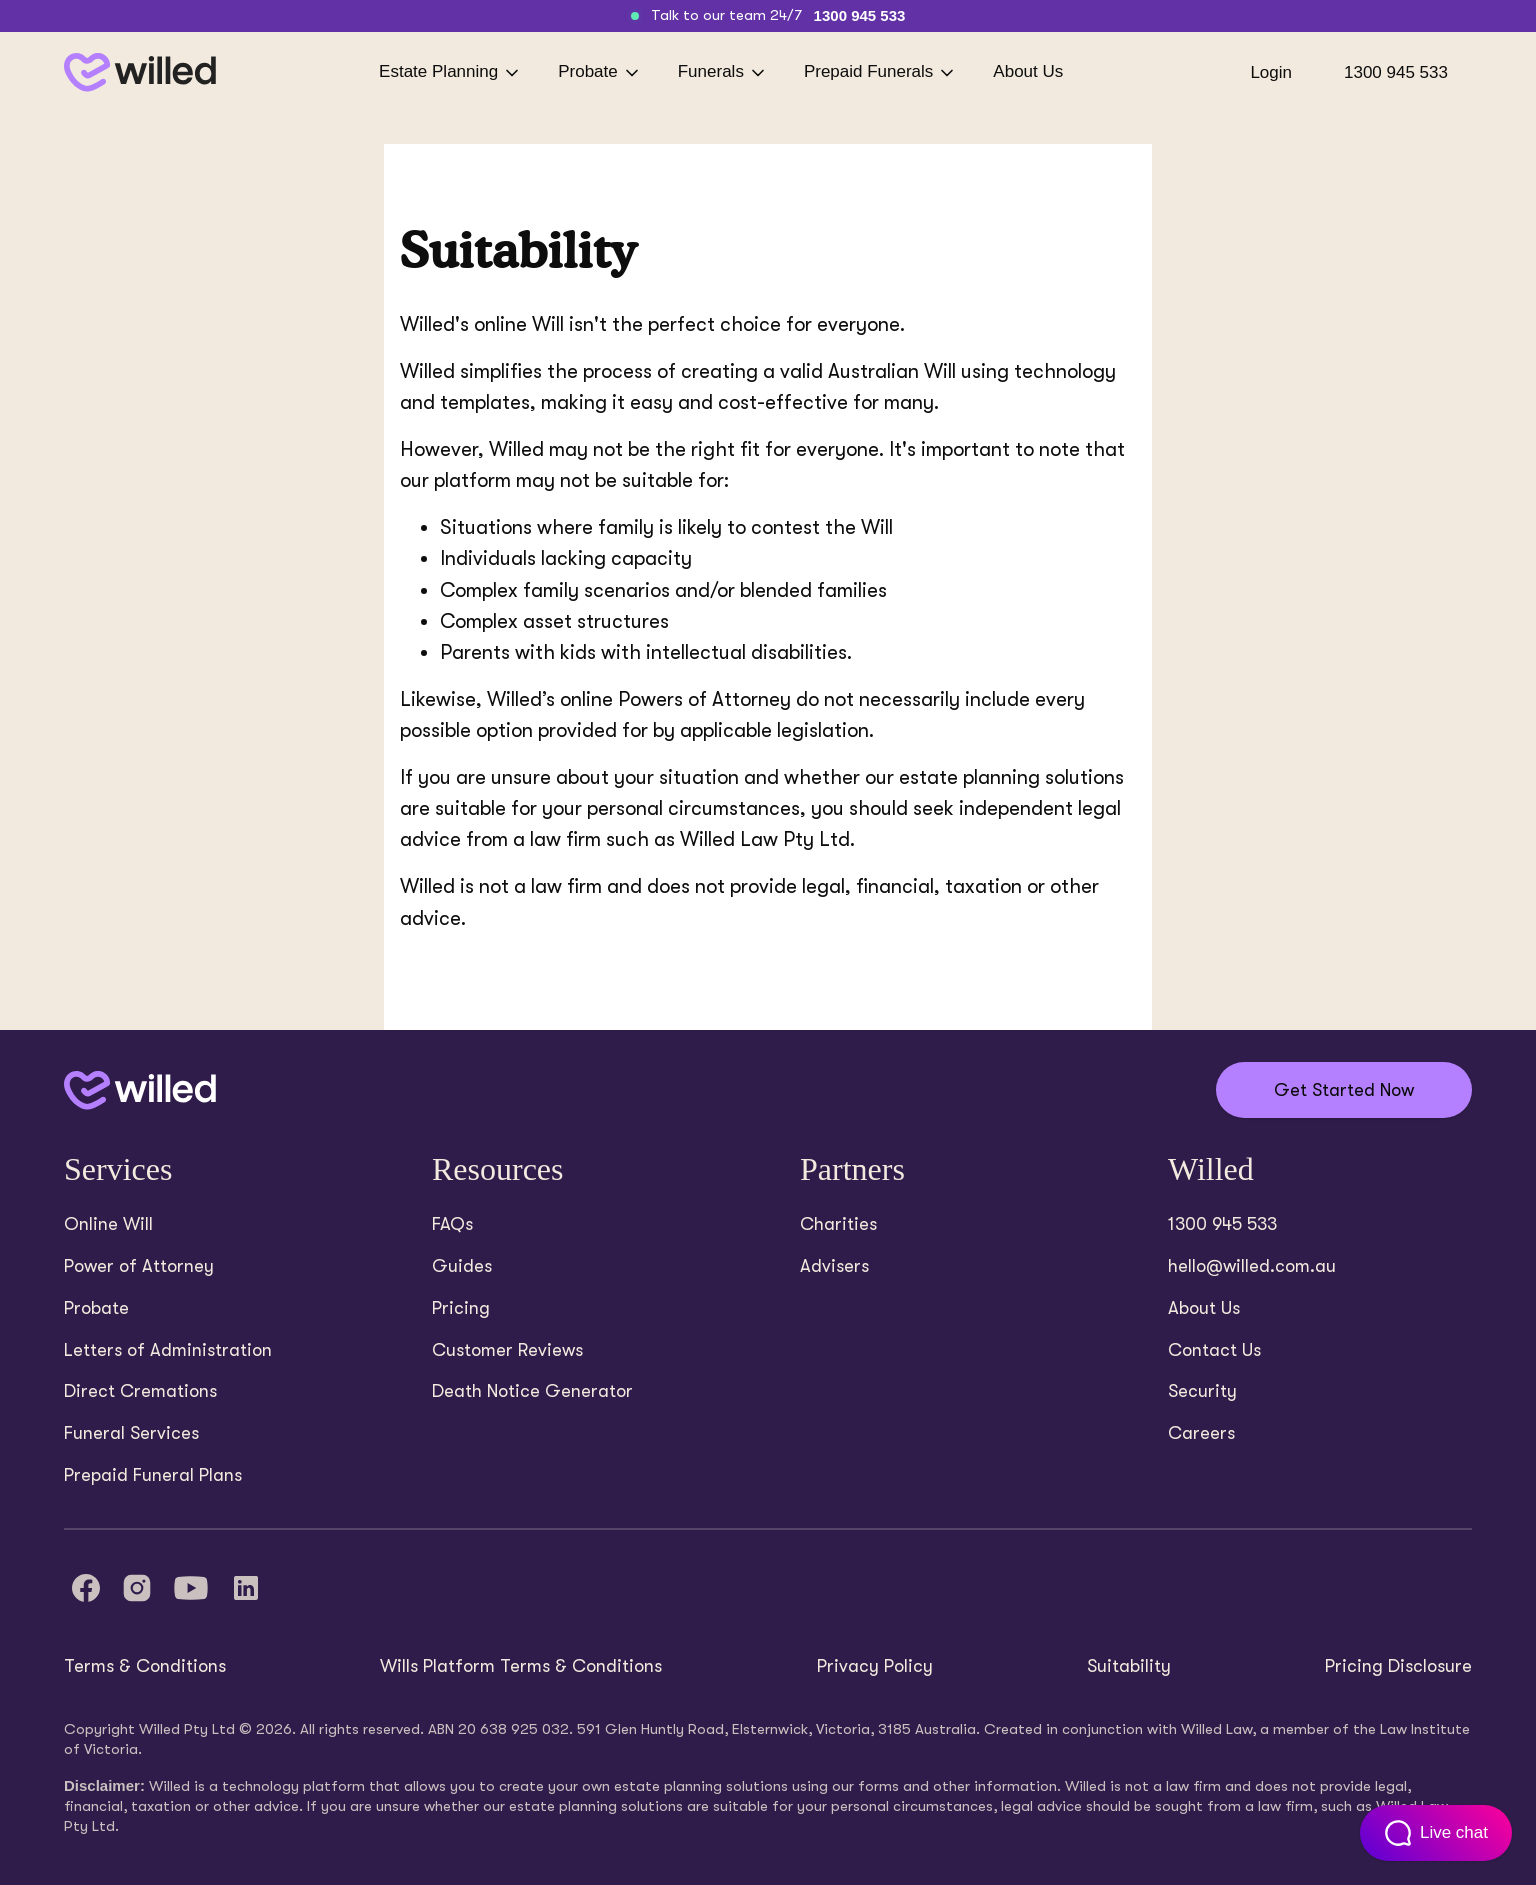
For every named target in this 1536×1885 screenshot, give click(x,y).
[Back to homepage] (140, 72)
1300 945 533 (860, 15)
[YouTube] (191, 1588)
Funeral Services (131, 1433)
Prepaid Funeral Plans (153, 1475)
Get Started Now (1344, 1090)
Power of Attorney (139, 1266)
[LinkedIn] (246, 1588)
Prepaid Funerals (880, 72)
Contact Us (1214, 1350)
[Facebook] (86, 1588)
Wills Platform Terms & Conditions (521, 1666)
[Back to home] (140, 1090)
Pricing (461, 1308)
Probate (600, 72)
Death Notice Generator (532, 1391)
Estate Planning (450, 72)
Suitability (1129, 1666)
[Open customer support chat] (1436, 1833)
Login (1271, 72)
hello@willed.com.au (1252, 1266)
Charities (838, 1224)
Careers (1201, 1433)
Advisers (834, 1266)
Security (1202, 1391)
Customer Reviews (507, 1350)
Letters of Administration (168, 1350)
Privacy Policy (875, 1666)
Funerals (723, 72)
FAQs (452, 1224)
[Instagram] (137, 1588)
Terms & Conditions (145, 1666)
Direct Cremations (140, 1391)
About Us (1028, 71)
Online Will (108, 1224)
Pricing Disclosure (1398, 1666)
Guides (462, 1266)
